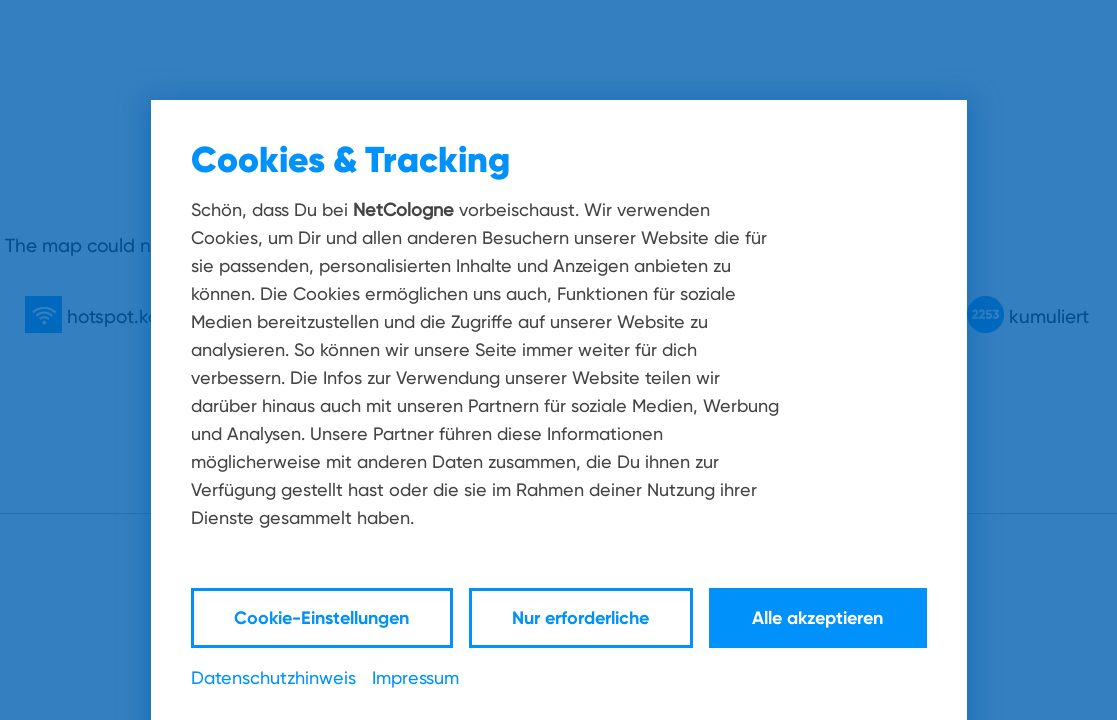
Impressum (415, 677)
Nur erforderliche (580, 617)
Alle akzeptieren (817, 617)
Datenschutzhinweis (273, 677)
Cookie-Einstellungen (321, 617)
